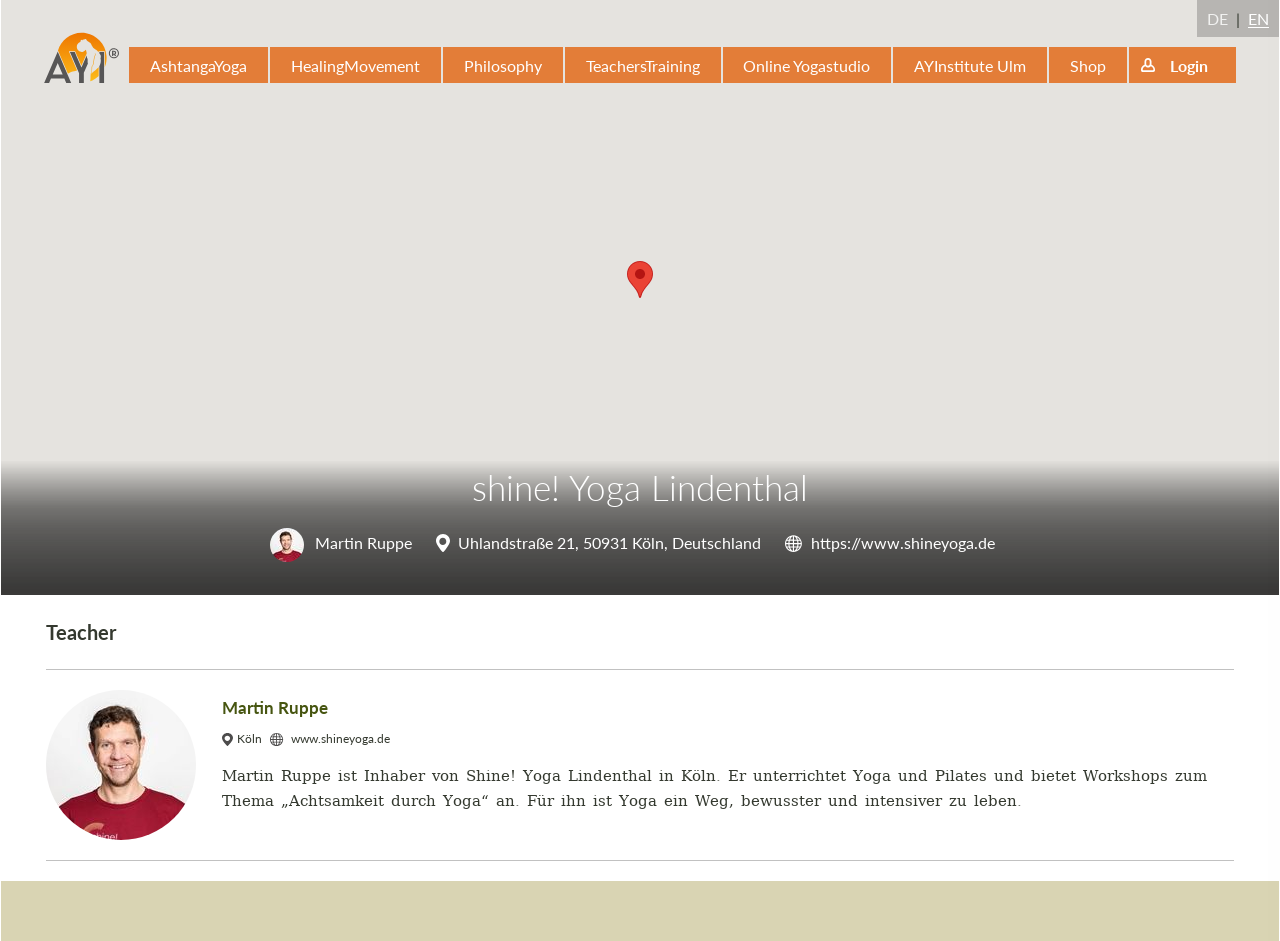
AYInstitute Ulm (970, 65)
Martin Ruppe (341, 542)
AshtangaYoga (198, 65)
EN (1258, 18)
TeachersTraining (643, 65)
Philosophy (503, 65)
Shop (1088, 65)
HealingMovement (355, 65)
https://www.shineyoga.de (903, 542)
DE (1217, 18)
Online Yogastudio (806, 65)
